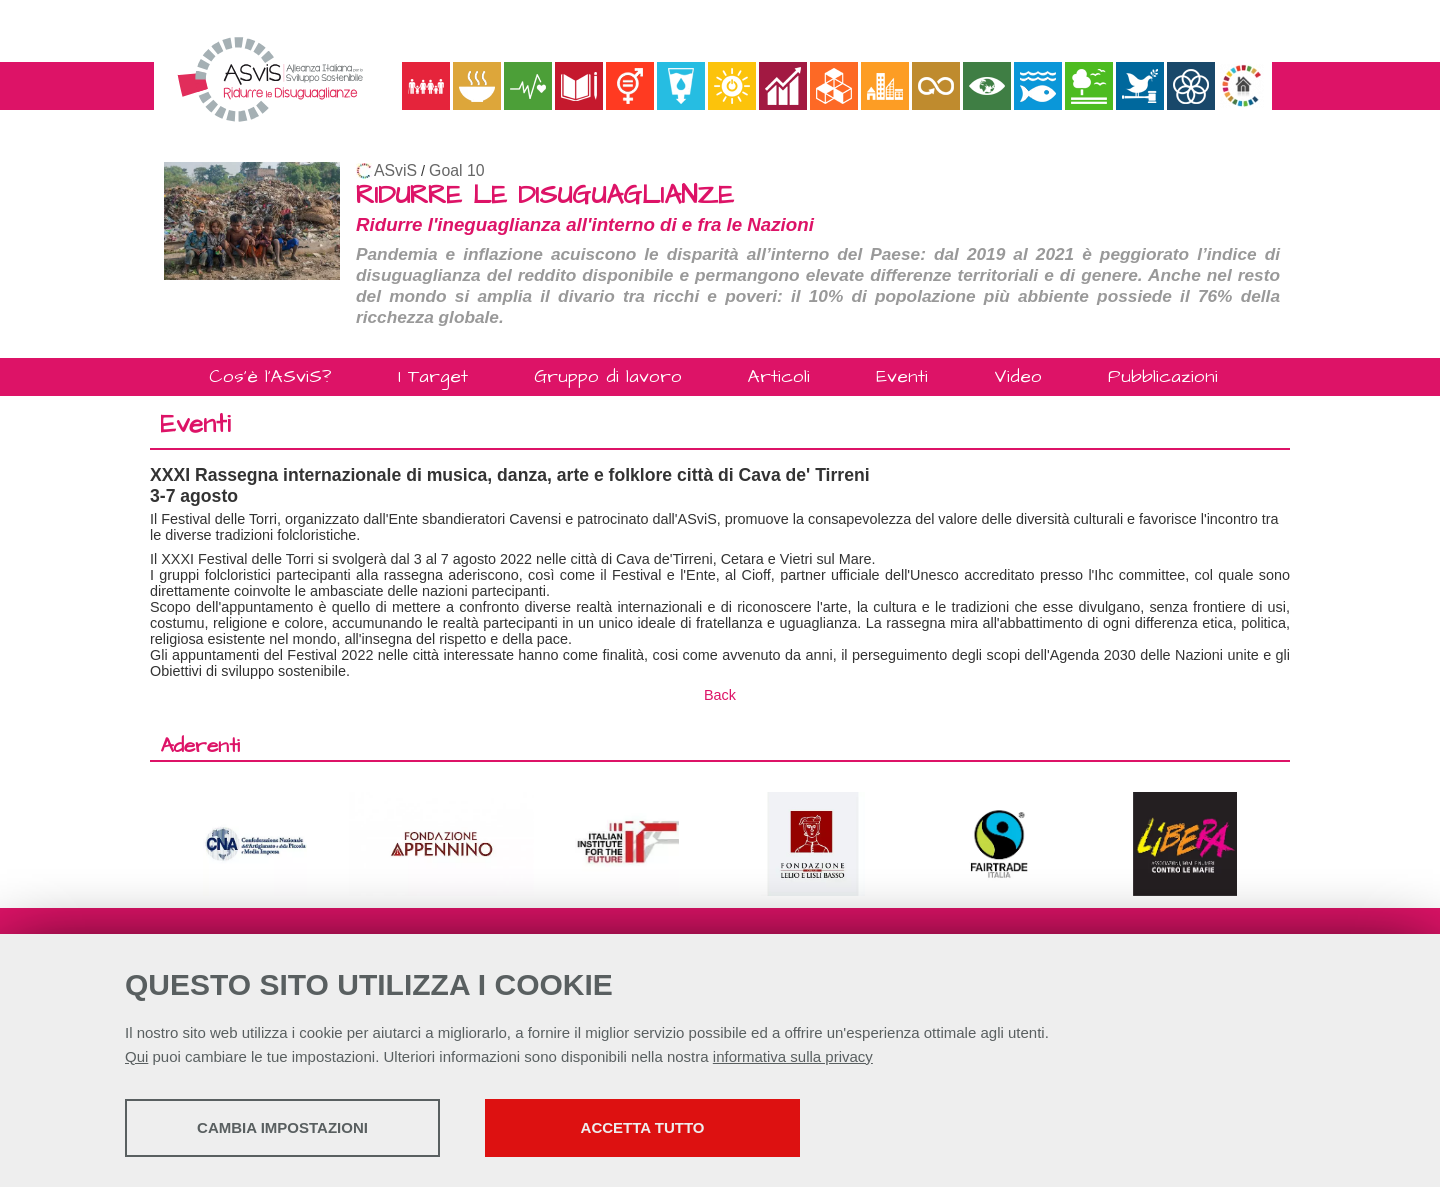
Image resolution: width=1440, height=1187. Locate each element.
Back (720, 695)
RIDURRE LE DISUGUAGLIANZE (545, 195)
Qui (136, 1056)
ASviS (395, 170)
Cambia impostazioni (282, 1127)
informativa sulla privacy (793, 1056)
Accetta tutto (643, 1127)
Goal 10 (456, 170)
